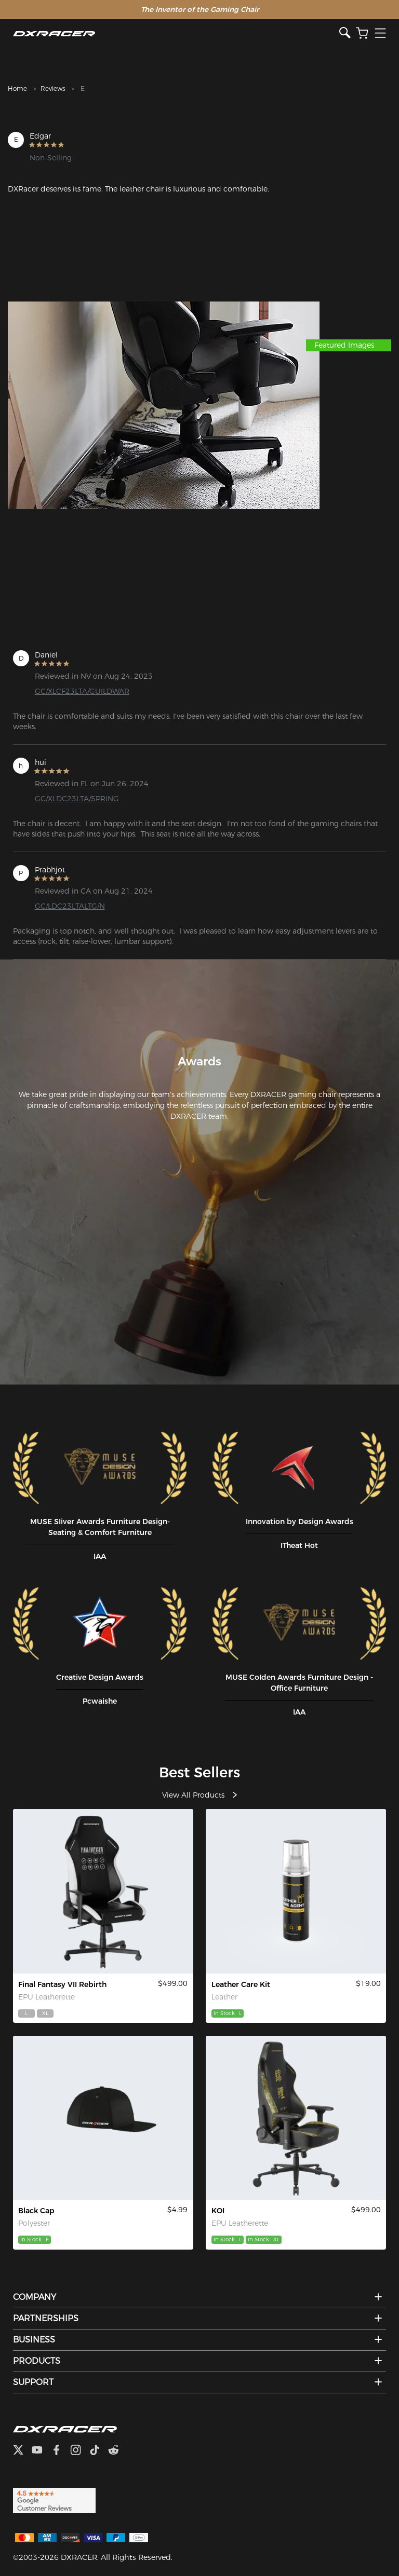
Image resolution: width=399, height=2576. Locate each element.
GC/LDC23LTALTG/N (70, 906)
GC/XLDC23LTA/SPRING (77, 798)
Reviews (53, 88)
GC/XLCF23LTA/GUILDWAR (82, 691)
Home (17, 88)
